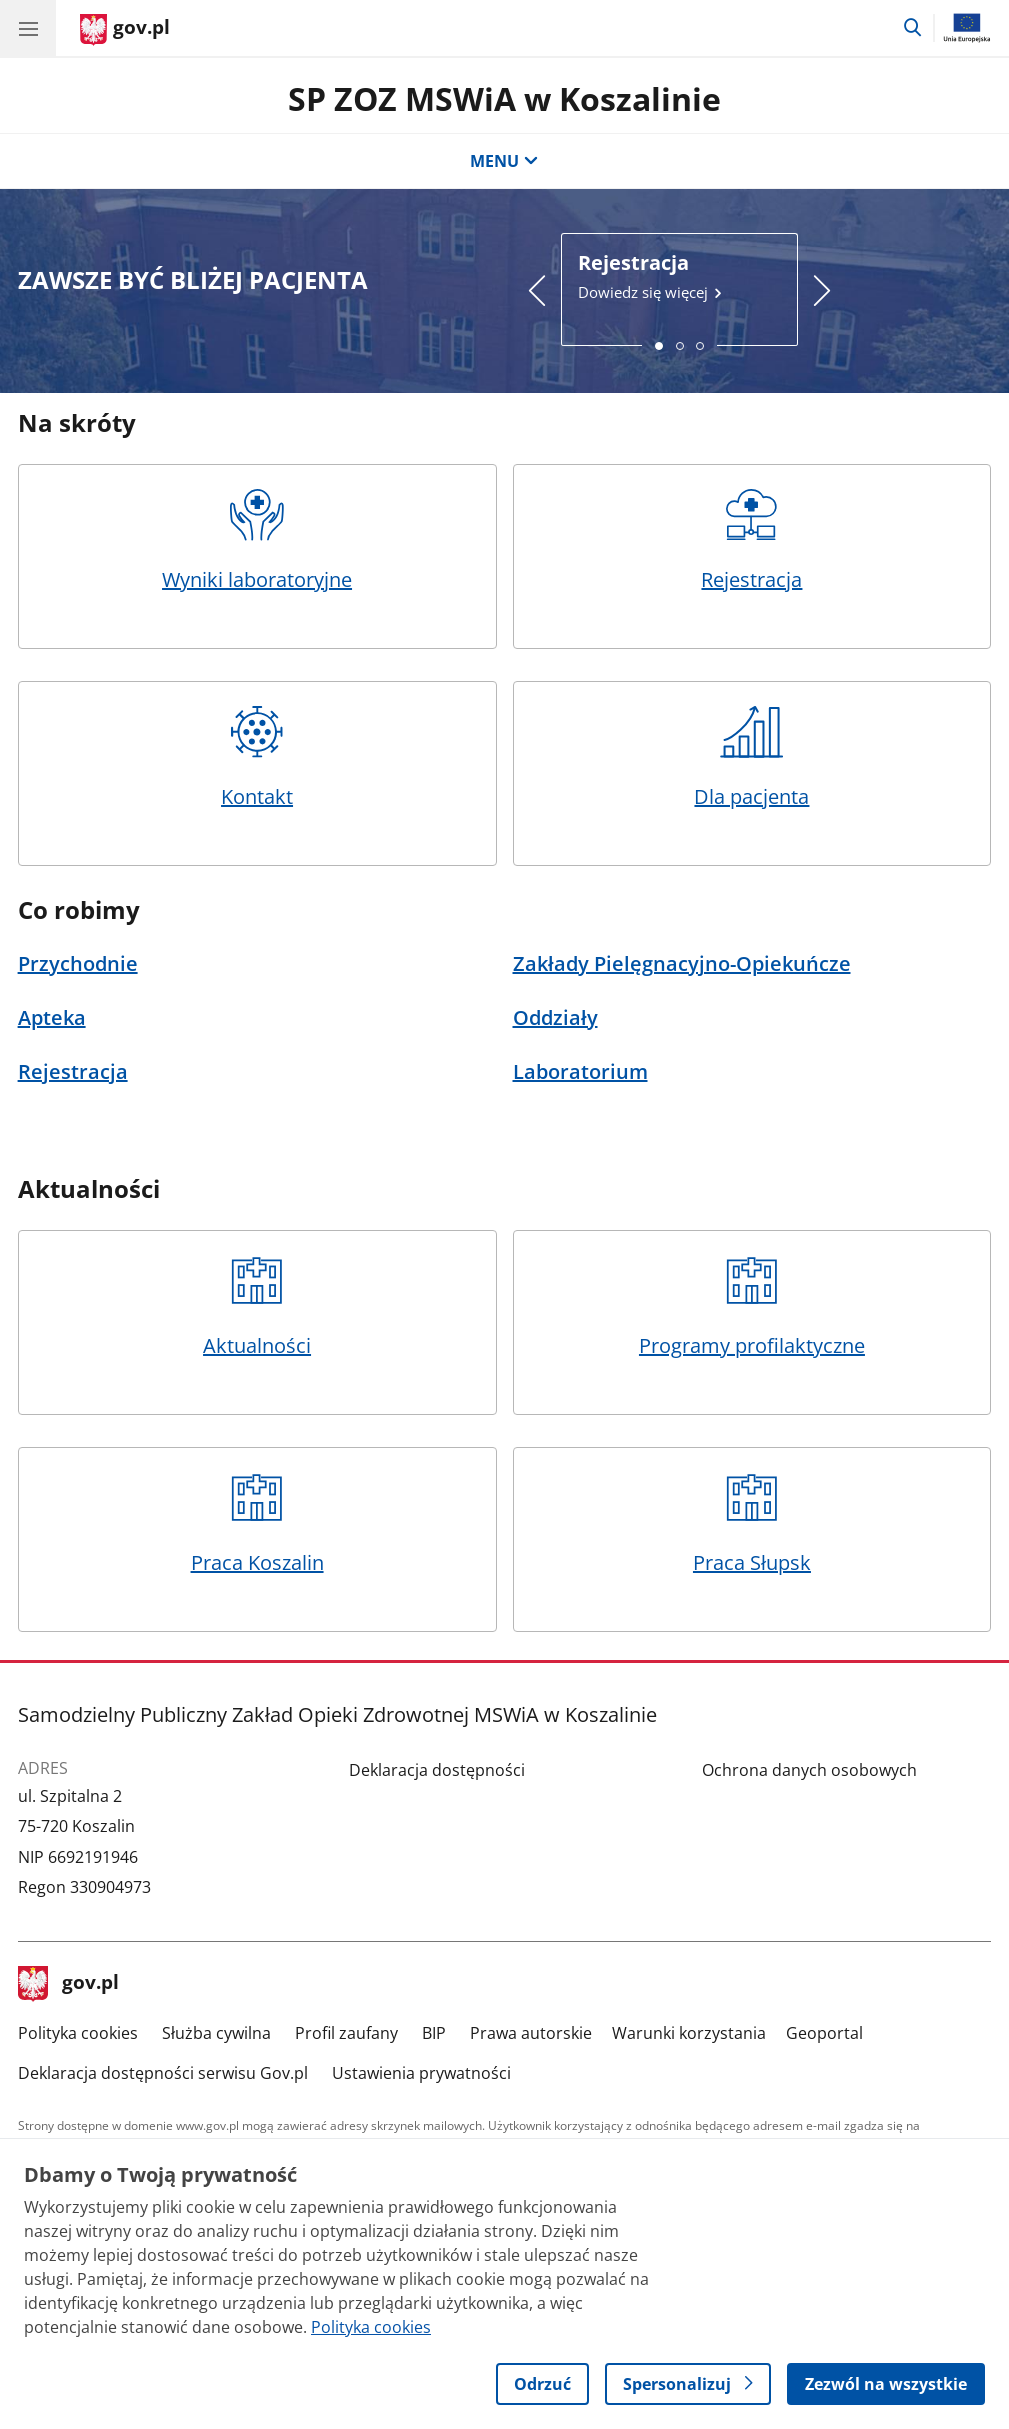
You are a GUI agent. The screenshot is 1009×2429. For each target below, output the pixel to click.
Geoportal (824, 2033)
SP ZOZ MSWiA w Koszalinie (504, 98)
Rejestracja (752, 541)
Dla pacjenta (752, 758)
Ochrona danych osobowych (809, 1770)
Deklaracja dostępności (437, 1770)
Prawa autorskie (531, 2033)
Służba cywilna (216, 2033)
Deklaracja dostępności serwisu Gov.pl (163, 2073)
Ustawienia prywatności (421, 2073)
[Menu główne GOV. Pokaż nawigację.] (28, 28)
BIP (434, 2033)
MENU (504, 161)
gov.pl (69, 1984)
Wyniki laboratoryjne (257, 541)
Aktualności (257, 1307)
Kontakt (257, 758)
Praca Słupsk (752, 1524)
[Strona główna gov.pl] (125, 30)
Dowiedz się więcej (679, 276)
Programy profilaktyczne (752, 1307)
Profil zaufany (346, 2033)
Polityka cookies (78, 2033)
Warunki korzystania (689, 2033)
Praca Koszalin (257, 1524)
